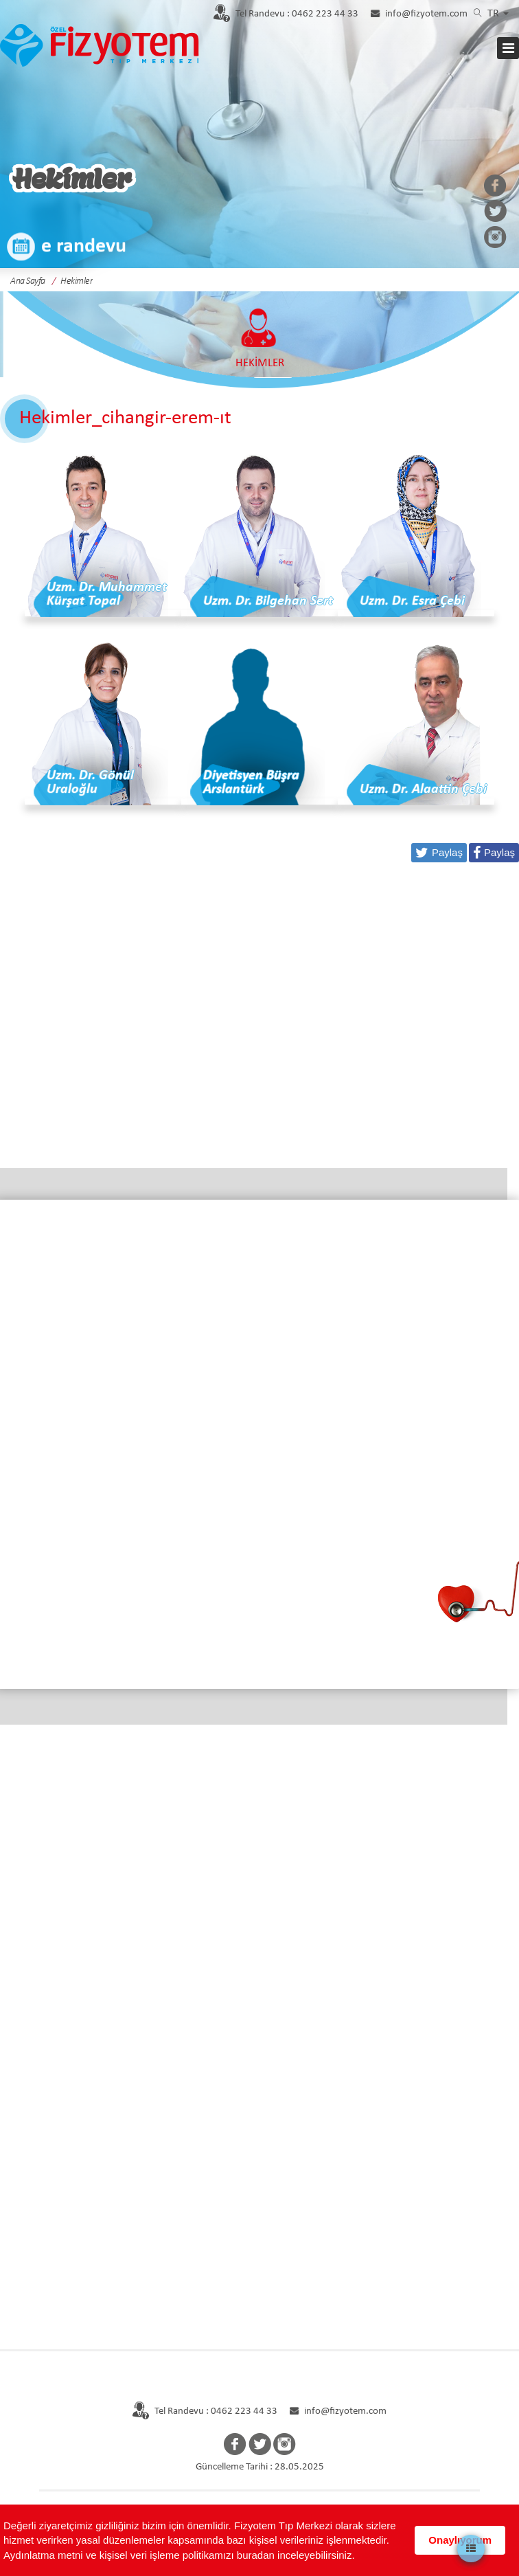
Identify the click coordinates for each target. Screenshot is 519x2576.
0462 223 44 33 (296, 14)
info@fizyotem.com (426, 14)
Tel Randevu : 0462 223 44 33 (203, 2411)
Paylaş (499, 852)
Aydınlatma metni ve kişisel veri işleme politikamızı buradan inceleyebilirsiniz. (179, 2555)
